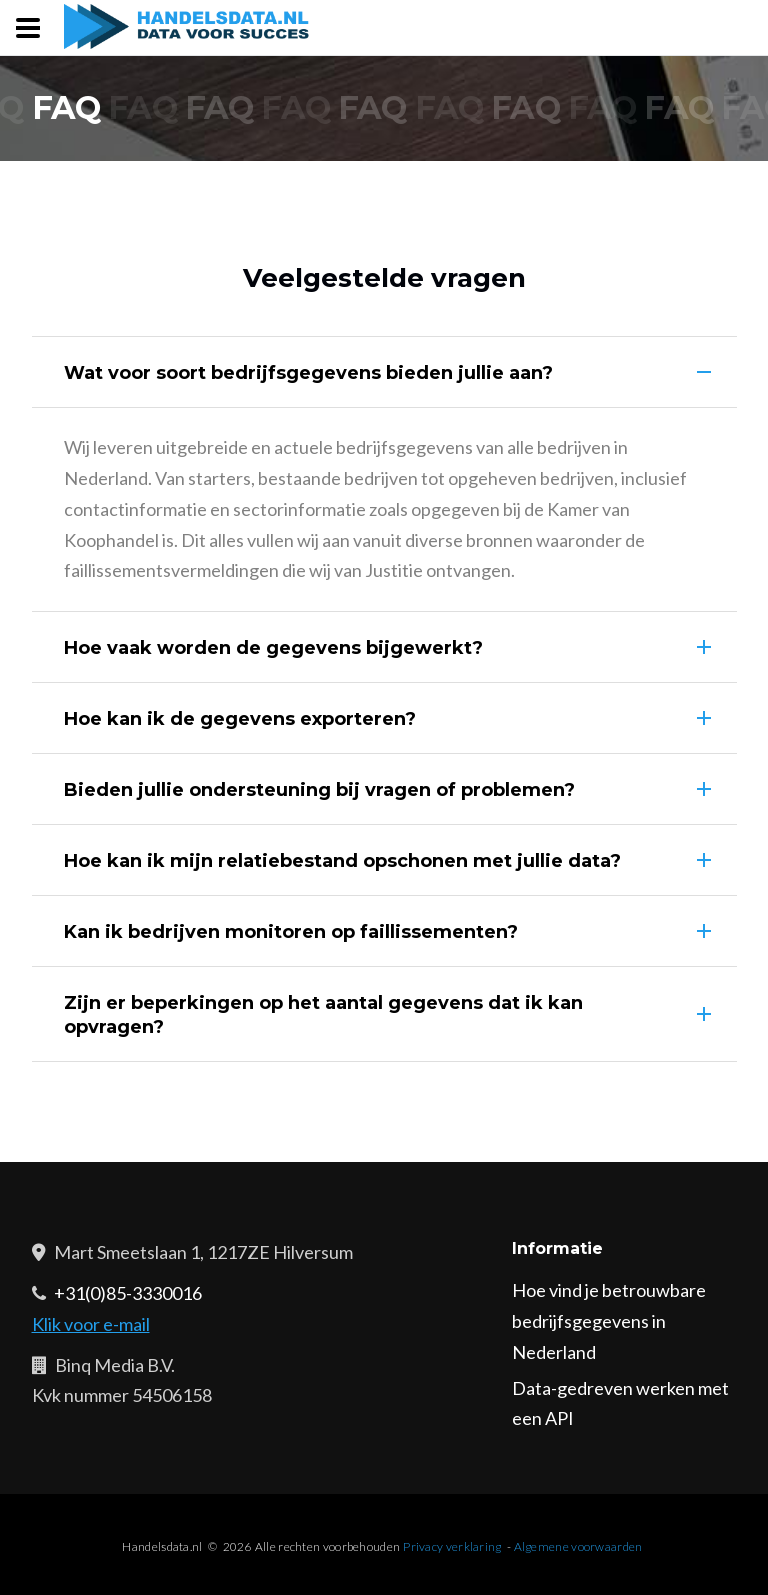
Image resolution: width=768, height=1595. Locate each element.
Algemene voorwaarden (578, 1546)
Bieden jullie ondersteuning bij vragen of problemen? (319, 790)
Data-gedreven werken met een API (620, 1403)
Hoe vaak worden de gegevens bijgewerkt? (273, 648)
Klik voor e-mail (91, 1324)
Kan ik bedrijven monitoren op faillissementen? (291, 932)
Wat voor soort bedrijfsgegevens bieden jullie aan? (308, 373)
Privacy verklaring (452, 1546)
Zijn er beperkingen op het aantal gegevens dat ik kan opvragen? (323, 1015)
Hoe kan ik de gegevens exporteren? (240, 719)
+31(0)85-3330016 (128, 1293)
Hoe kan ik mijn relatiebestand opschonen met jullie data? (342, 861)
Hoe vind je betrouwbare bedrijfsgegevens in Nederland (609, 1321)
